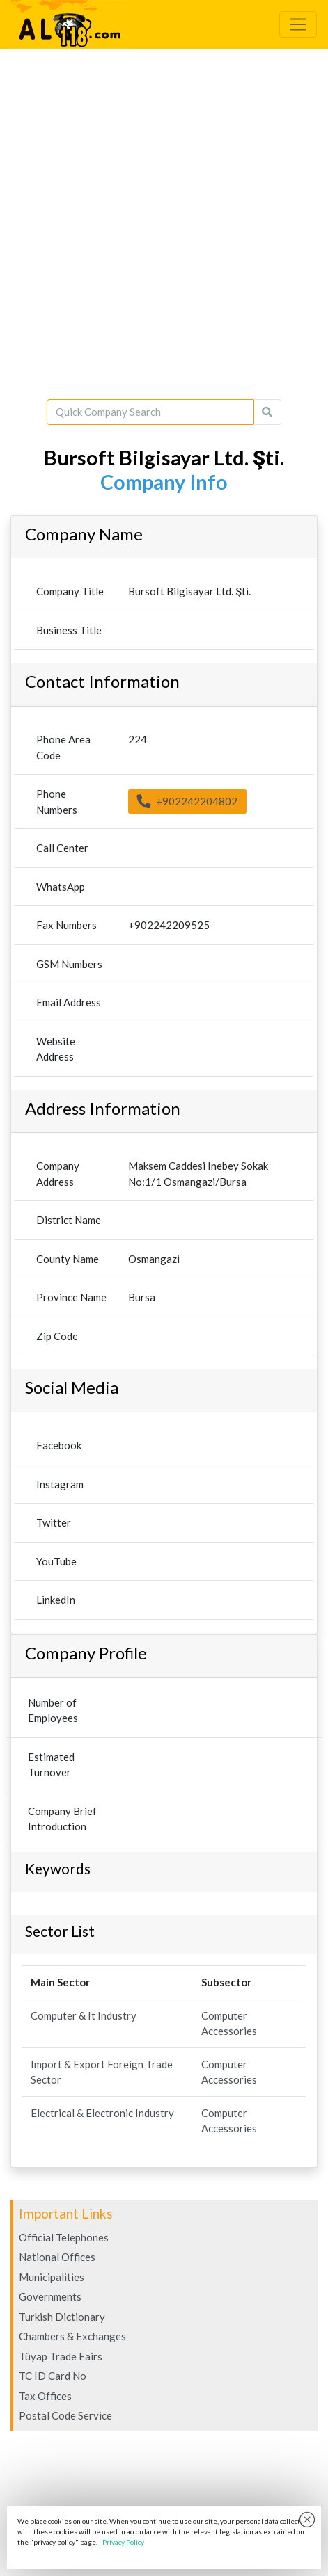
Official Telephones (64, 2237)
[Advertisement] (164, 224)
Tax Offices (45, 2396)
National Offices (57, 2257)
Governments (50, 2296)
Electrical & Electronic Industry (102, 2113)
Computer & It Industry (83, 2015)
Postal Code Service (65, 2415)
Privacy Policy (123, 2542)
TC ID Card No (52, 2375)
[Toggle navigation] (298, 24)
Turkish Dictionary (62, 2316)
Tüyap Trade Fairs (60, 2356)
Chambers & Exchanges (72, 2336)
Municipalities (51, 2277)
